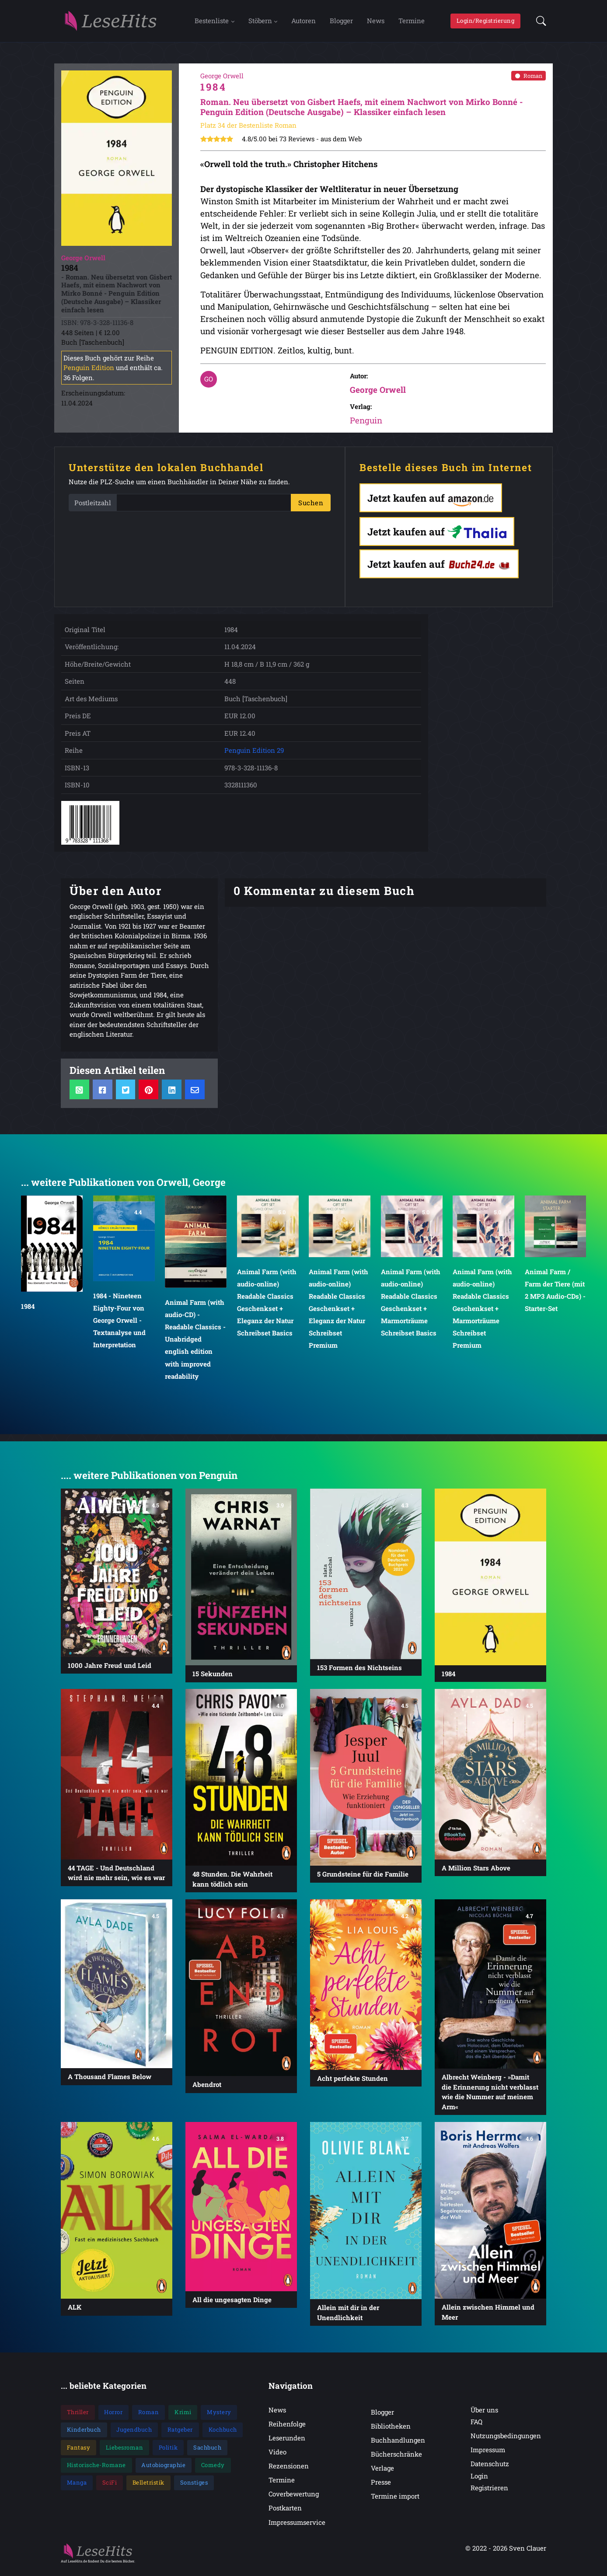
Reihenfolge (287, 2429)
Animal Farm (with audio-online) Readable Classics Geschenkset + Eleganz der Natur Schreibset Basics (267, 1307)
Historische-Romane (96, 2470)
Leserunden (287, 2443)
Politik (168, 2453)
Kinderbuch (84, 2435)
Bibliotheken (391, 2431)
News (375, 23)
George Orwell (378, 395)
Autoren (303, 23)
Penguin (366, 425)
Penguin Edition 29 (254, 755)
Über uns (484, 2415)
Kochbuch (223, 2435)
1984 (28, 1311)
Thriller (78, 2417)
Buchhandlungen (398, 2445)
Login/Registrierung (486, 23)
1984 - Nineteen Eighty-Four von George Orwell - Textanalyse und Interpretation (119, 1326)
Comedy (213, 2470)
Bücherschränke (396, 2459)
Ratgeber (180, 2435)
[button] (538, 23)
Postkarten (285, 2513)
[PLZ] (203, 508)
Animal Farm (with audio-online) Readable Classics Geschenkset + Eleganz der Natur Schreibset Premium (338, 1313)
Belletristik (148, 2488)
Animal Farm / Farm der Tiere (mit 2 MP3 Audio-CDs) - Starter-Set (555, 1295)
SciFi (109, 2488)
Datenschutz (490, 2468)
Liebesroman (124, 2453)
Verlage (382, 2473)
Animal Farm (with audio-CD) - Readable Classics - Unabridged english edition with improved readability (195, 1344)
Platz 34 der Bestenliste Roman (248, 130)
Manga (77, 2488)
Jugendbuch (134, 2435)
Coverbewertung (294, 2499)
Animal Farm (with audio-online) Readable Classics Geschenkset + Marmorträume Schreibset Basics (410, 1307)
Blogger (341, 23)
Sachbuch (207, 2453)
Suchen (310, 507)
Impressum (488, 2454)
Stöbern (260, 23)
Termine (411, 23)
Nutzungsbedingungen (506, 2440)
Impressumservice (297, 2527)
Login (479, 2481)
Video (277, 2457)
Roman (528, 80)
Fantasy (79, 2453)
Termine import (395, 2501)
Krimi (183, 2417)
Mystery (219, 2417)
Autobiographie (163, 2470)
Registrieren (489, 2493)
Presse (381, 2487)
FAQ (476, 2426)
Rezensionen (289, 2471)
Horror (113, 2417)
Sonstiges (194, 2488)
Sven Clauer (527, 2553)
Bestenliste (212, 23)
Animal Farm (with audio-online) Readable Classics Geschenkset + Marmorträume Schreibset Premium (482, 1313)
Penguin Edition (88, 372)
